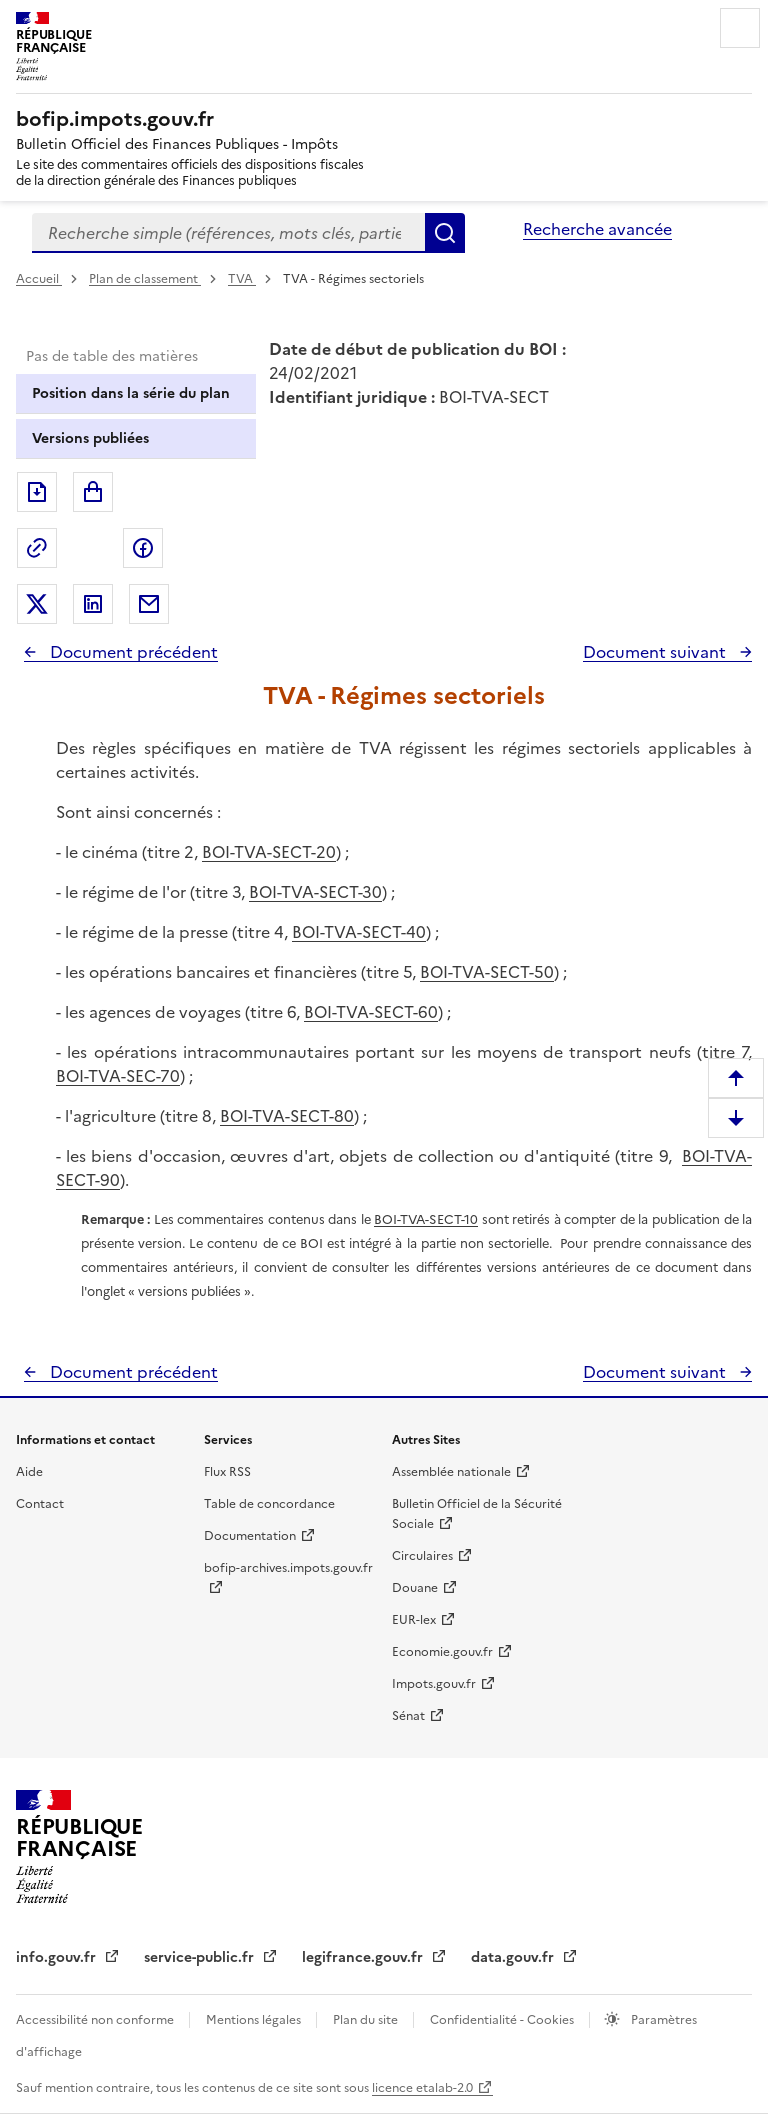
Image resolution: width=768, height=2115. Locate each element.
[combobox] (228, 233)
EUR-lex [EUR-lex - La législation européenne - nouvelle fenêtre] (414, 1620)
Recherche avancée (597, 229)
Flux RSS (227, 1472)
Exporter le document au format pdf (37, 492)
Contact (40, 1504)
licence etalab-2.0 (422, 2088)
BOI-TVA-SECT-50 (487, 972)
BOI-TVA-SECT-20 (269, 852)
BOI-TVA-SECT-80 (287, 1116)
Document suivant (656, 652)
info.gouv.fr (58, 1957)
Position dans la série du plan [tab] (131, 393)
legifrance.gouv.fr (364, 1957)
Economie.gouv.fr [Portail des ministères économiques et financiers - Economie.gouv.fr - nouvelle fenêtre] (442, 1652)
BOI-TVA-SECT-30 (315, 892)
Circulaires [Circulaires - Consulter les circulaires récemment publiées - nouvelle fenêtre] (422, 1556)
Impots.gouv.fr (434, 1684)
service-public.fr (201, 1957)
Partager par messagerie (149, 604)
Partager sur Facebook (143, 548)
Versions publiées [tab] (90, 438)
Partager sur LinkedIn (93, 604)
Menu (740, 28)
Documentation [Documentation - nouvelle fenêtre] (250, 1536)
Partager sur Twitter (37, 604)
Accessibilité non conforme (96, 2020)
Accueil (39, 279)
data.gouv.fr (514, 1957)
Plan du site (367, 2020)
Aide (29, 1472)
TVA (242, 279)
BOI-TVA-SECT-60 (371, 1012)
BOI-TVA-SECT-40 (359, 932)
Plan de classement (145, 279)
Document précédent (132, 652)
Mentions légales (255, 2020)
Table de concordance (269, 1504)
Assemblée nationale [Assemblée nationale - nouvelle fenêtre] (451, 1472)
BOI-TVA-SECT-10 (426, 1219)
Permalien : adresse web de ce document (37, 548)
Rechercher (445, 233)
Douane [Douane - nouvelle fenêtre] (415, 1588)
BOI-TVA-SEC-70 (118, 1076)
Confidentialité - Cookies (503, 2020)
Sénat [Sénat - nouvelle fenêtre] (408, 1716)
